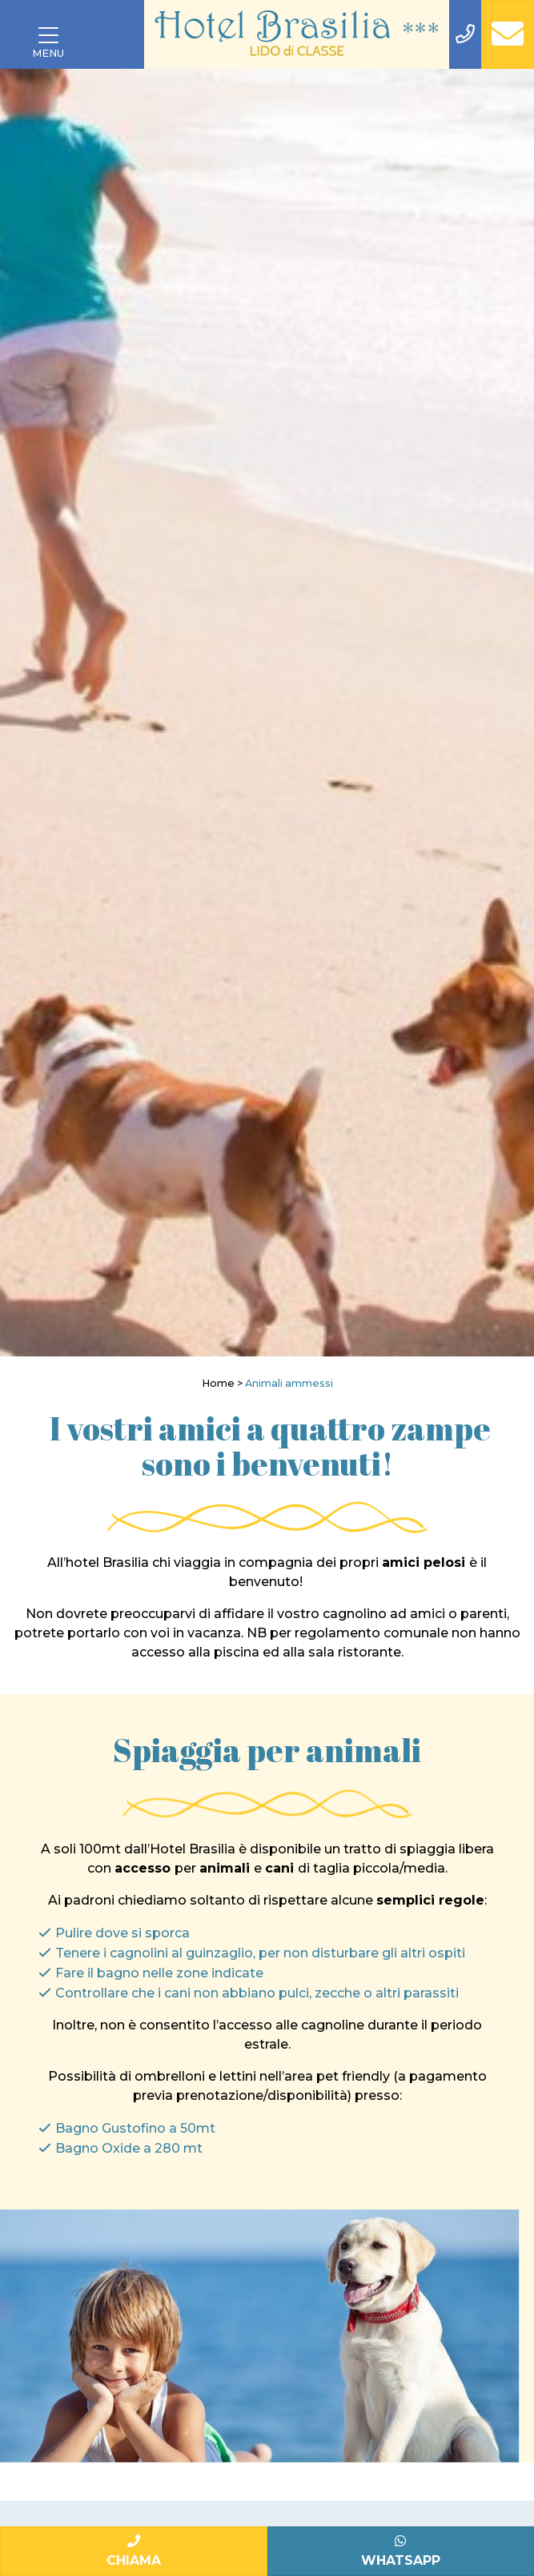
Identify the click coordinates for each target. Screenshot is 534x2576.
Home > (222, 1383)
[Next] (516, 713)
